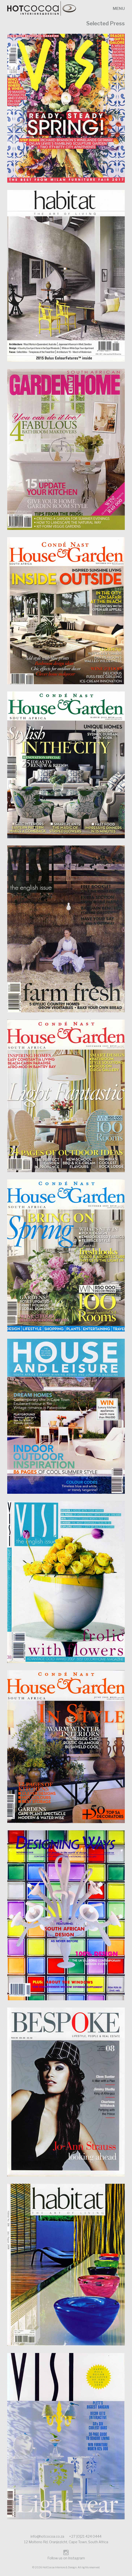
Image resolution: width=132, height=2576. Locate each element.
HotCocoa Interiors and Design (45, 8)
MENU (119, 8)
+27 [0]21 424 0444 (85, 2536)
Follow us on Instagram (66, 2554)
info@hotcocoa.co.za (47, 2536)
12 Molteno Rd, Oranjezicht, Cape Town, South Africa (66, 2542)
